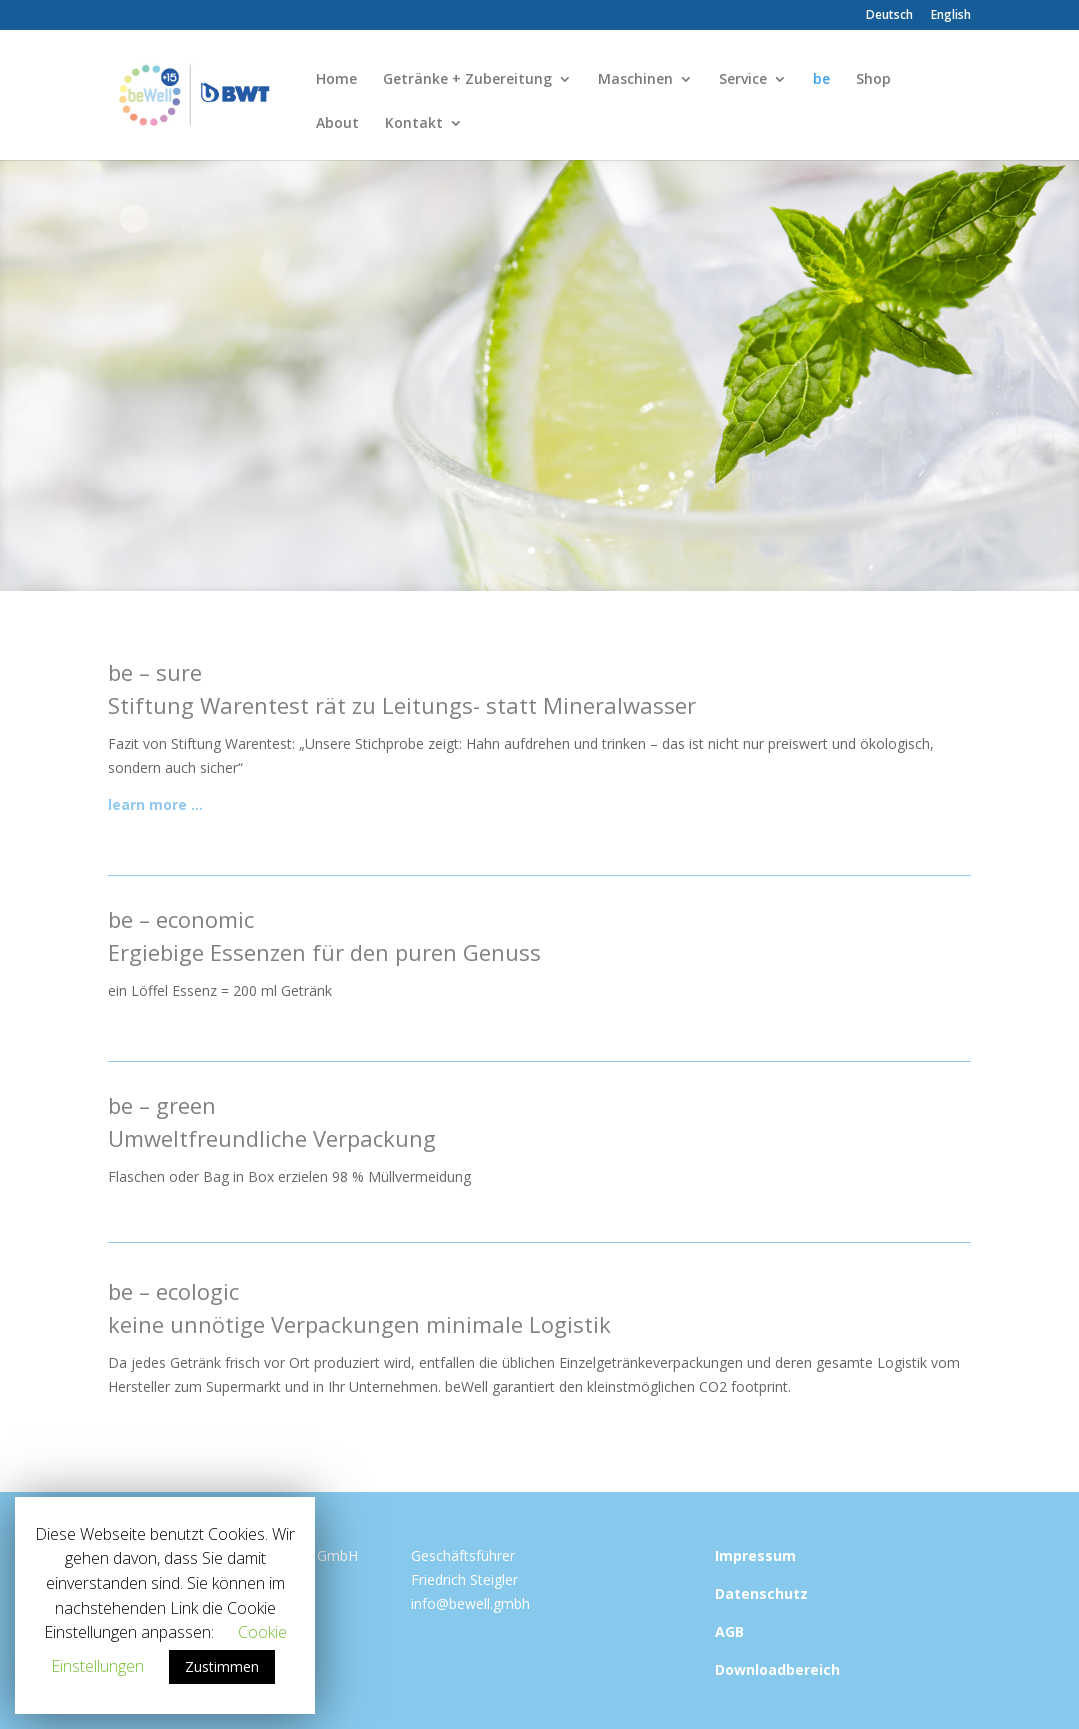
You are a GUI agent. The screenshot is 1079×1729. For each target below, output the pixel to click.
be (821, 80)
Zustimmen (222, 1666)
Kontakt (414, 124)
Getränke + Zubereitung (467, 80)
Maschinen (635, 80)
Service (743, 80)
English (951, 16)
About (337, 124)
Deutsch (889, 16)
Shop (873, 80)
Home (336, 80)
